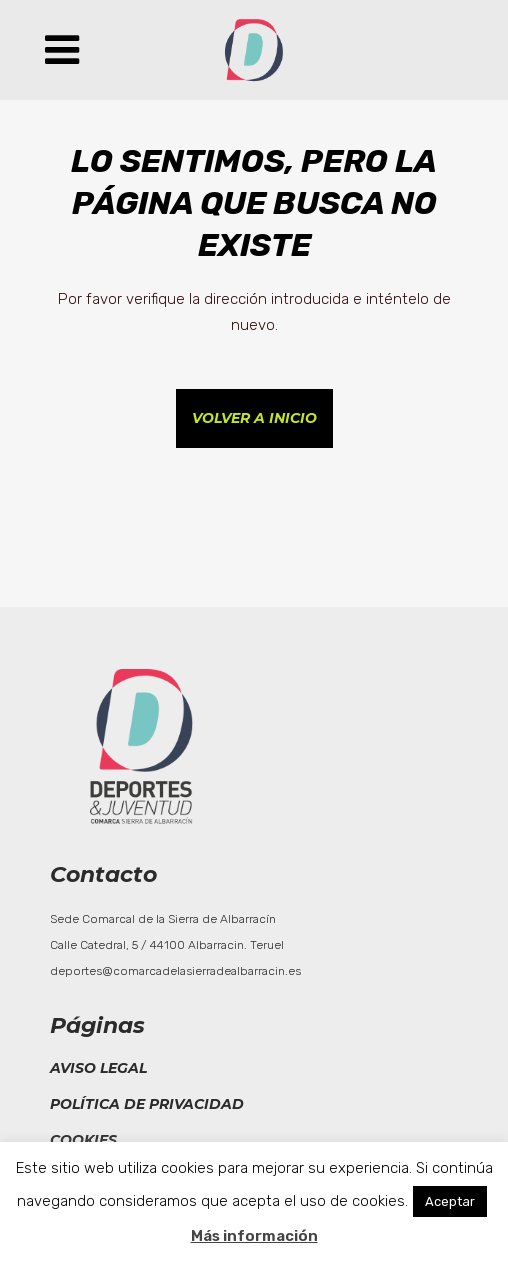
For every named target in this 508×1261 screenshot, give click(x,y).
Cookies (83, 1140)
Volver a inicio (254, 418)
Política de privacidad (147, 1104)
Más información (254, 1236)
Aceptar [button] (450, 1201)
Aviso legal (98, 1068)
